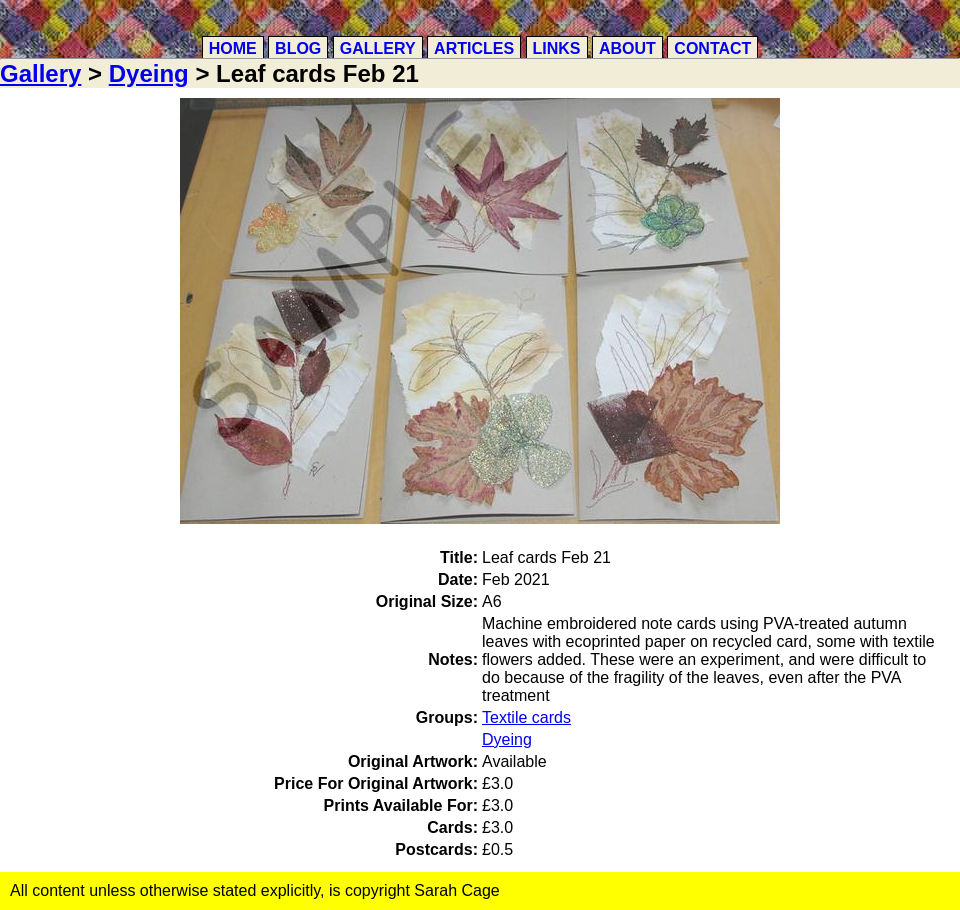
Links (557, 48)
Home (233, 48)
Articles (474, 48)
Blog (298, 48)
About (627, 48)
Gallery (378, 48)
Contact (712, 48)
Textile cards (526, 717)
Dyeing (149, 73)
